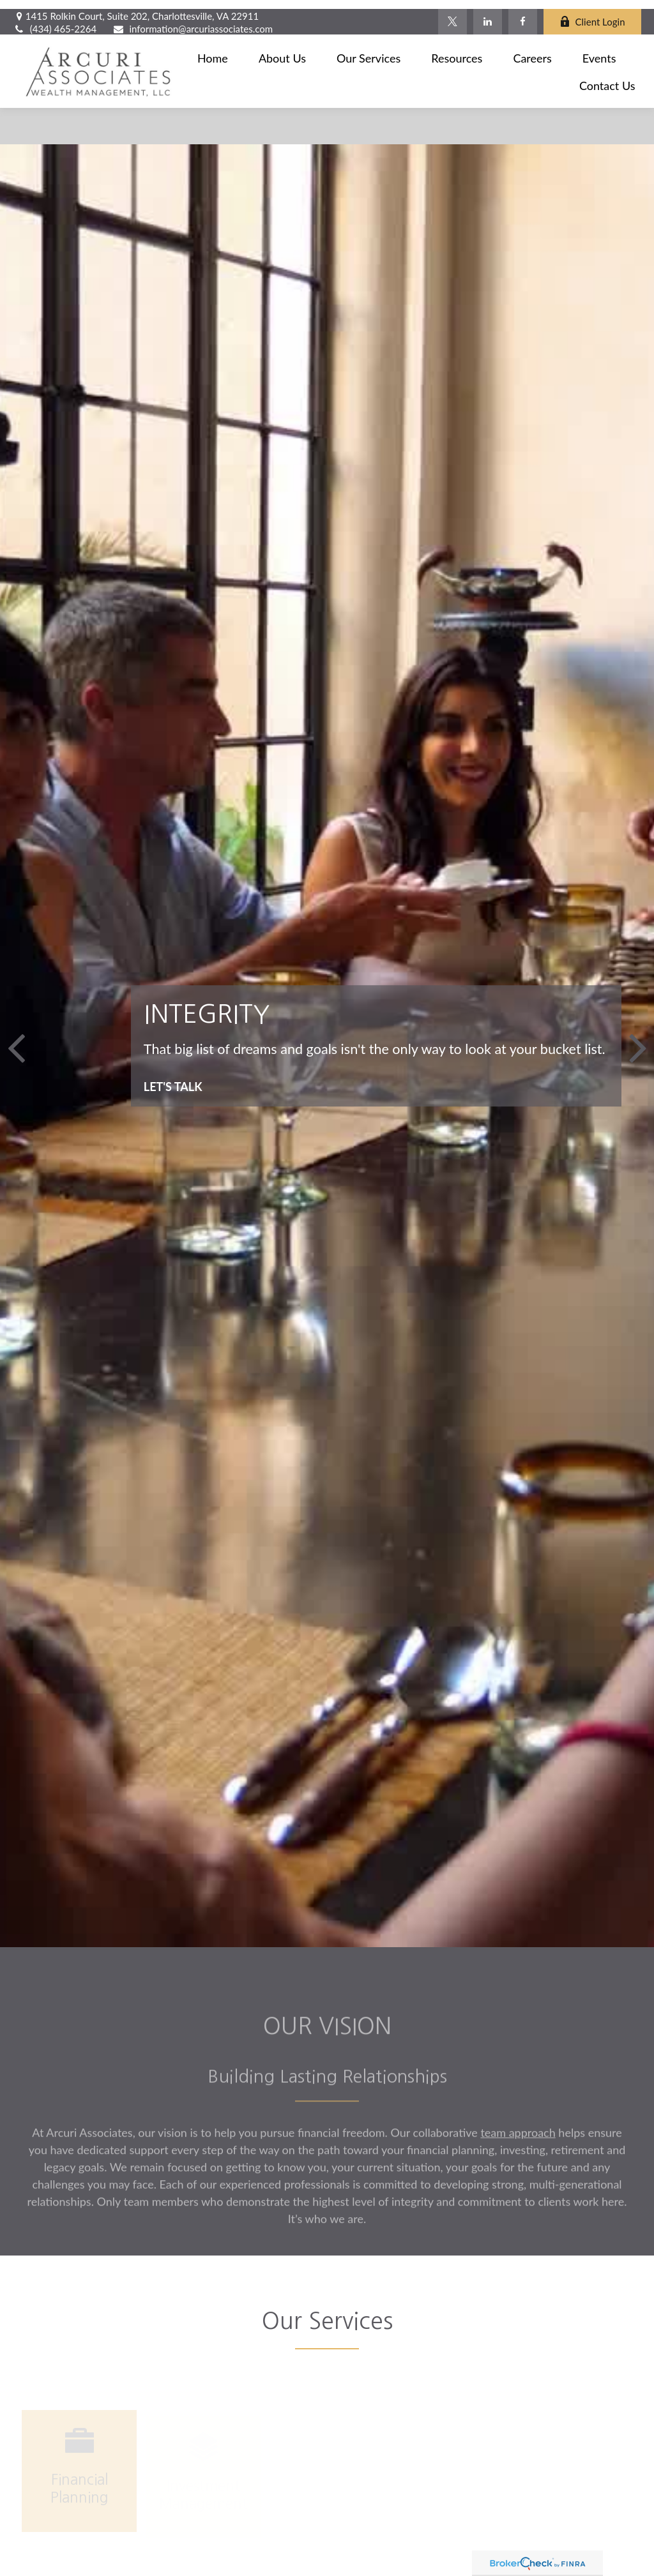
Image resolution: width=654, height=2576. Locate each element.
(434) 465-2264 (54, 20)
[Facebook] (522, 13)
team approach (517, 2141)
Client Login (592, 13)
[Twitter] (452, 13)
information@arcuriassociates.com (192, 20)
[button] (213, 48)
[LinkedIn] (487, 13)
